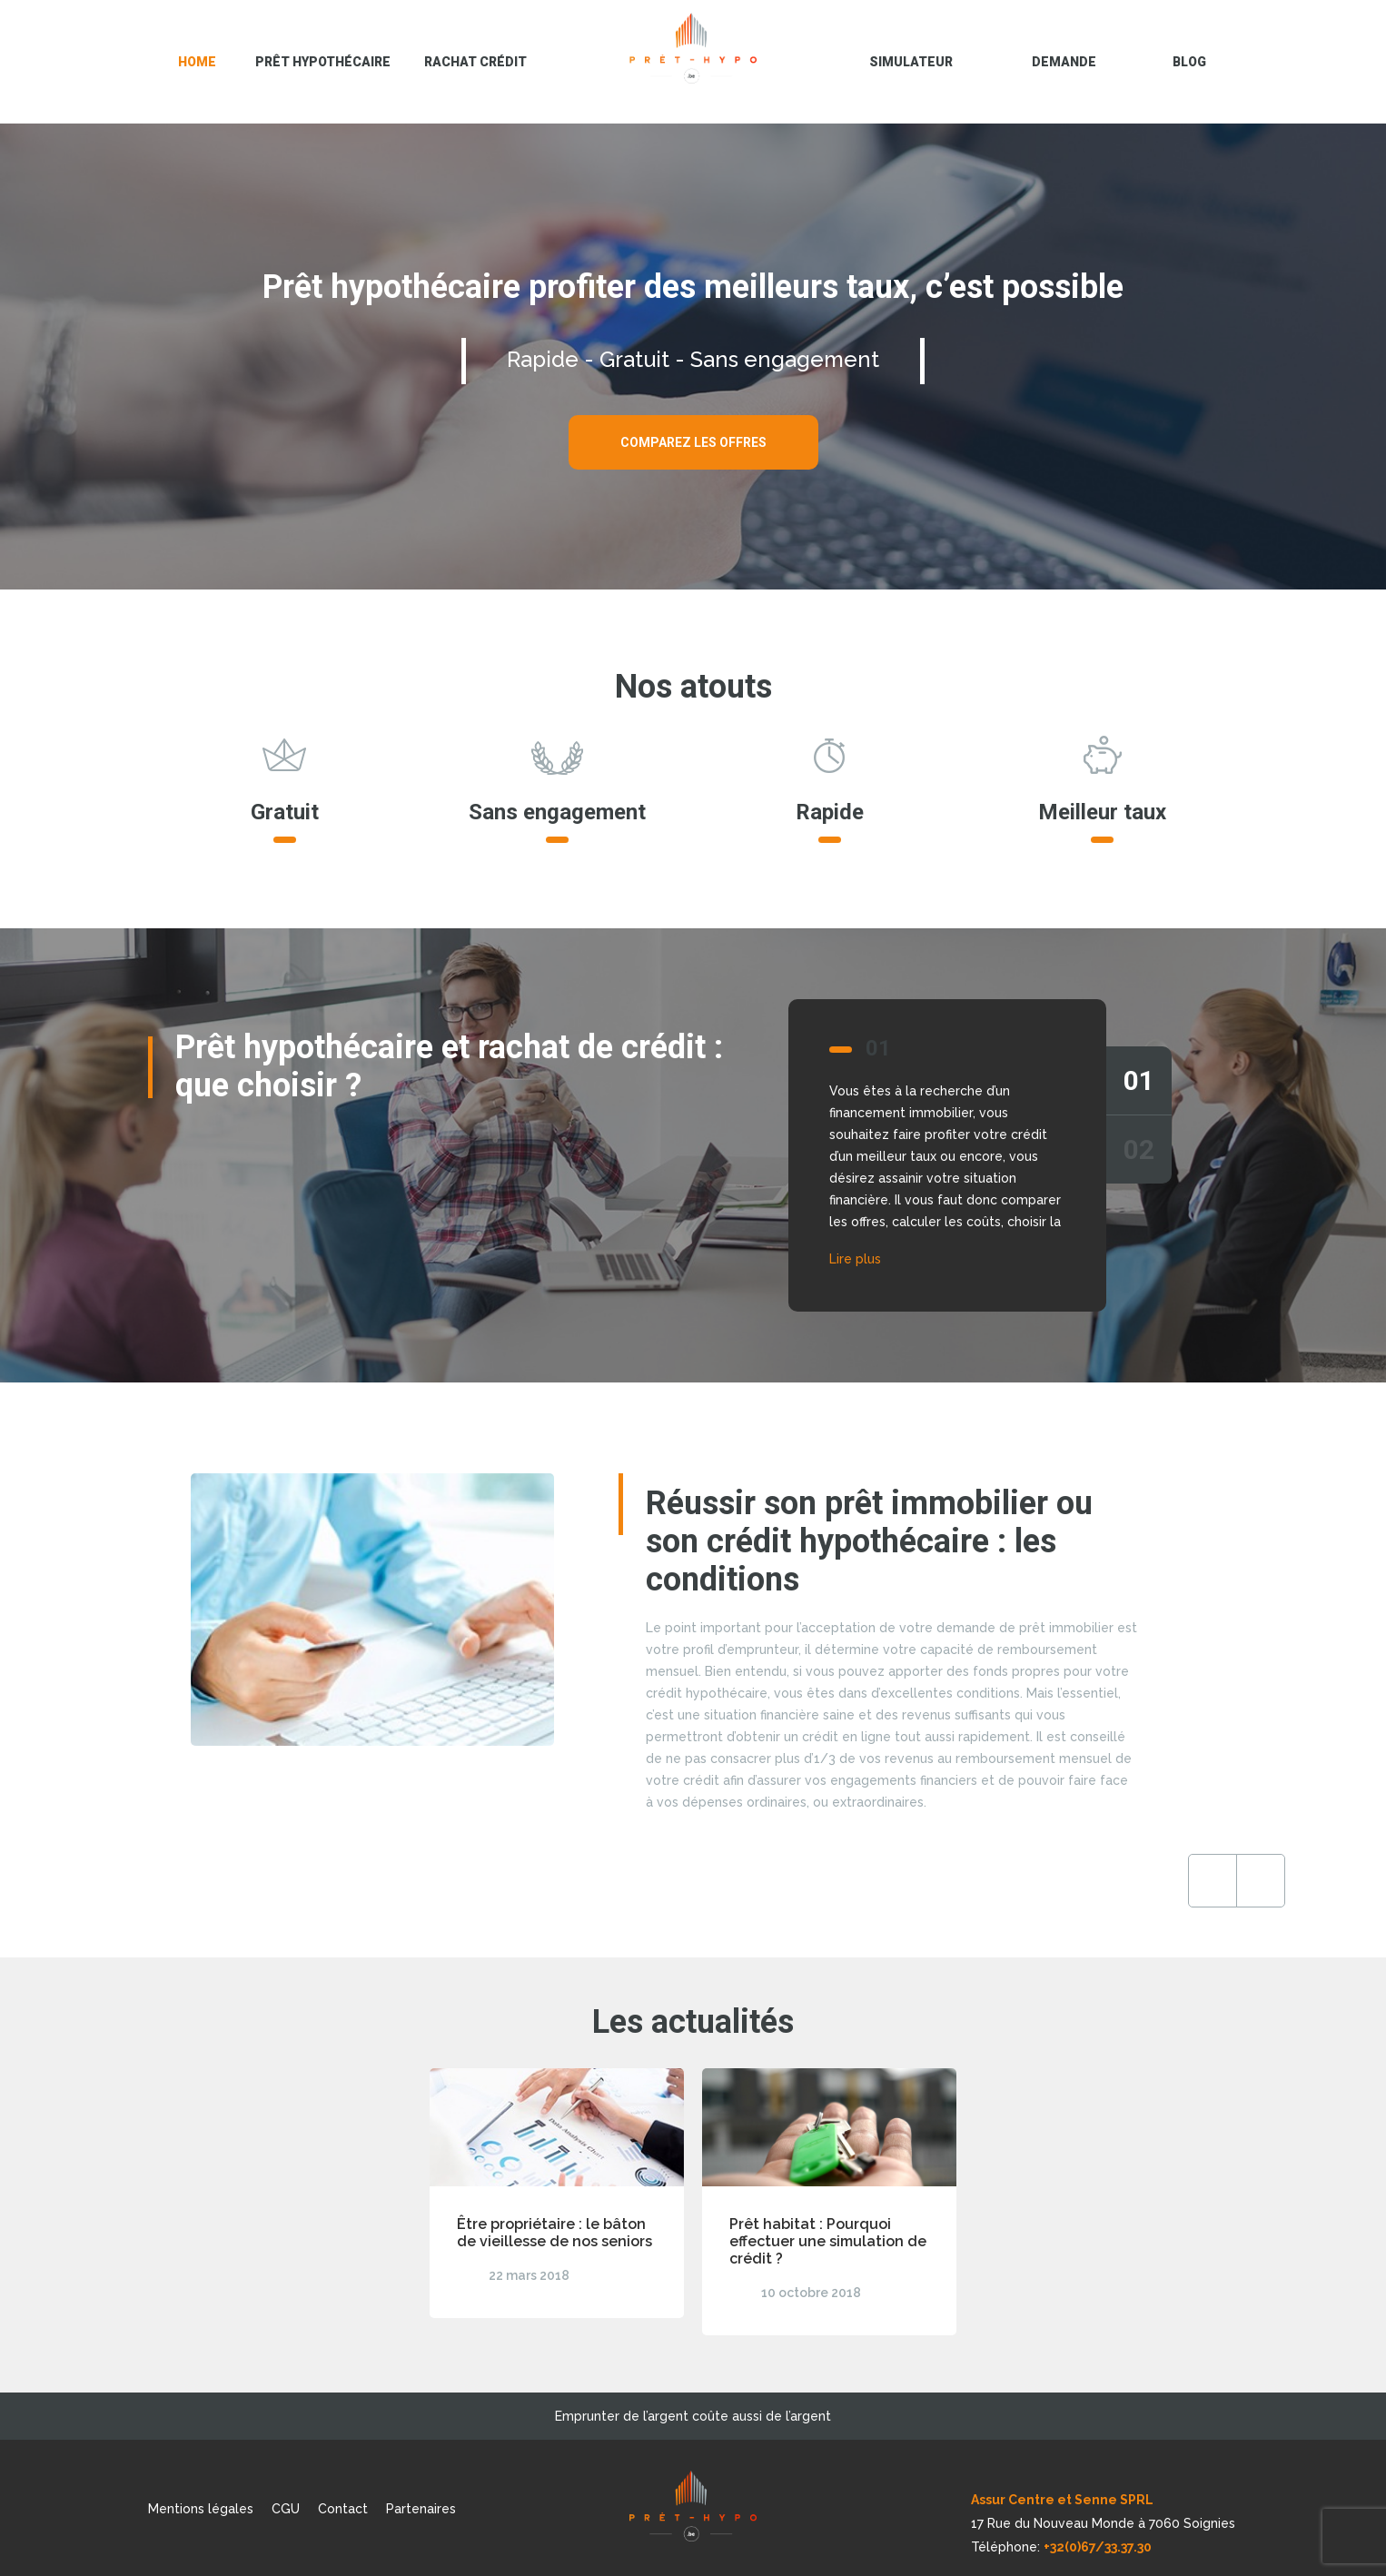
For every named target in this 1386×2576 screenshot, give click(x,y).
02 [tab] (1139, 1149)
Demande (1064, 61)
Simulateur (911, 61)
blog (1189, 61)
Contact (343, 2509)
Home (197, 61)
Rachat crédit (475, 61)
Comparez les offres (693, 442)
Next (1113, 1880)
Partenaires (421, 2509)
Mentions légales (200, 2509)
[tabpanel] (693, 1155)
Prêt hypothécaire (323, 61)
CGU (286, 2509)
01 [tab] (1139, 1080)
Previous (1065, 1880)
